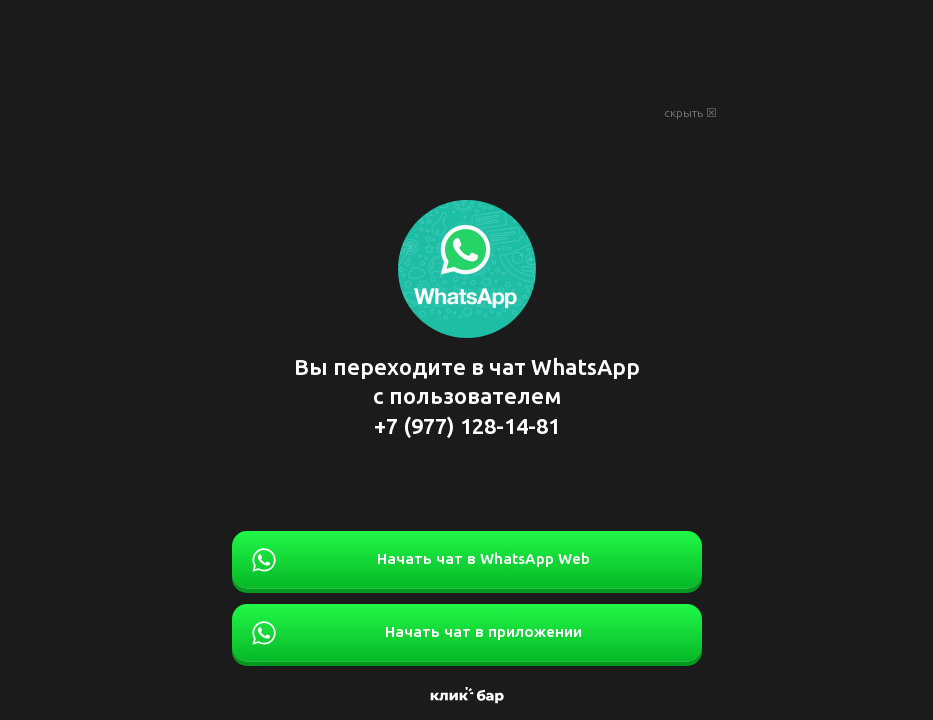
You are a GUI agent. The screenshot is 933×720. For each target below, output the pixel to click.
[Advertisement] (467, 50)
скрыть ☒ (690, 113)
